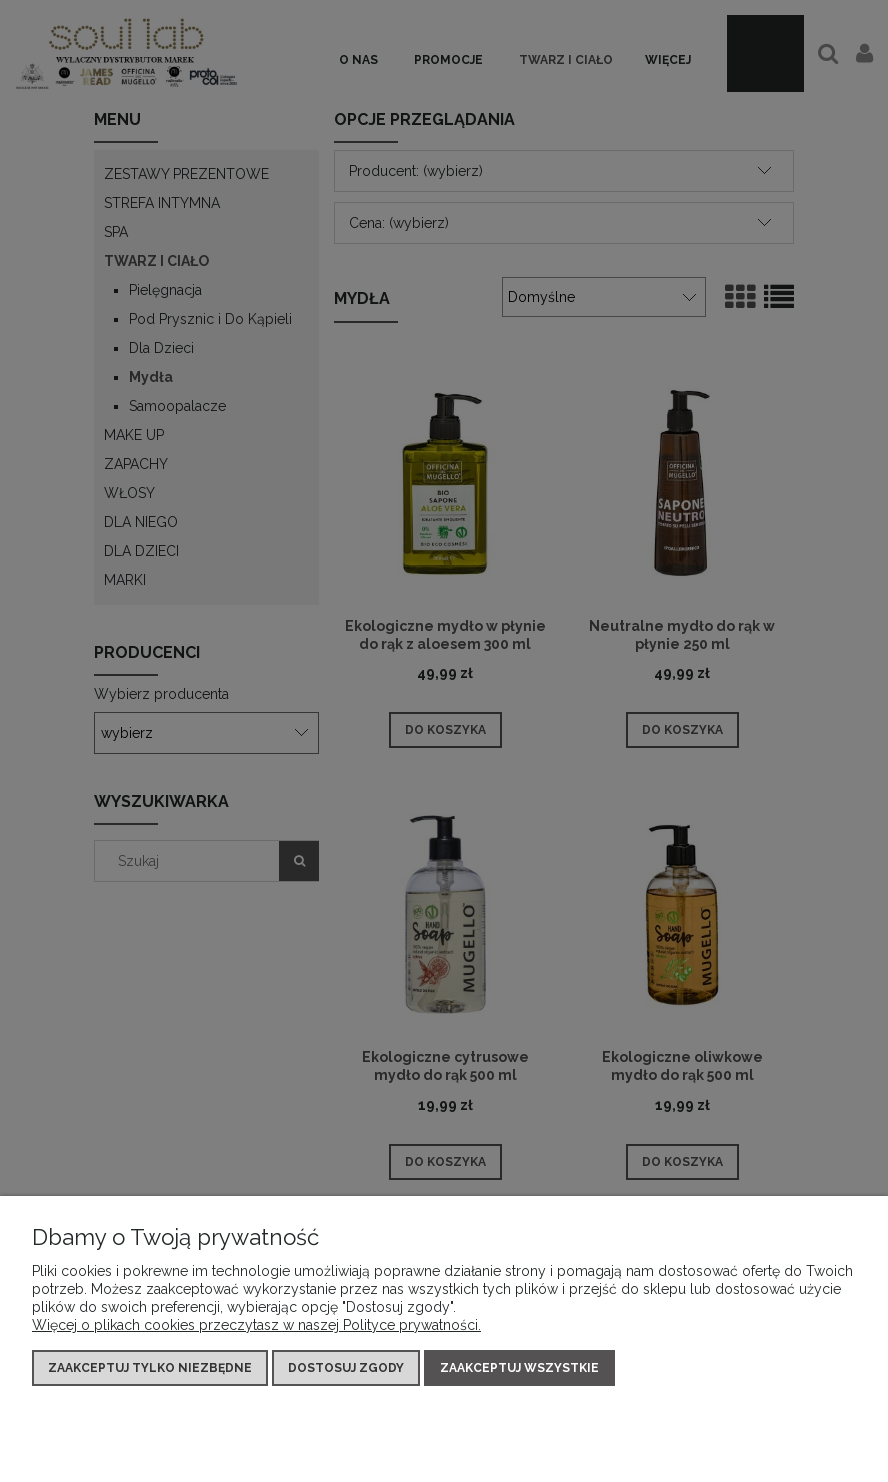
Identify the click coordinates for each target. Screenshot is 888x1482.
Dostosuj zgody (346, 1368)
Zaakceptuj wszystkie (519, 1368)
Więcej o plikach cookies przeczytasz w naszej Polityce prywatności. (256, 1325)
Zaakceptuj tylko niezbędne (150, 1368)
